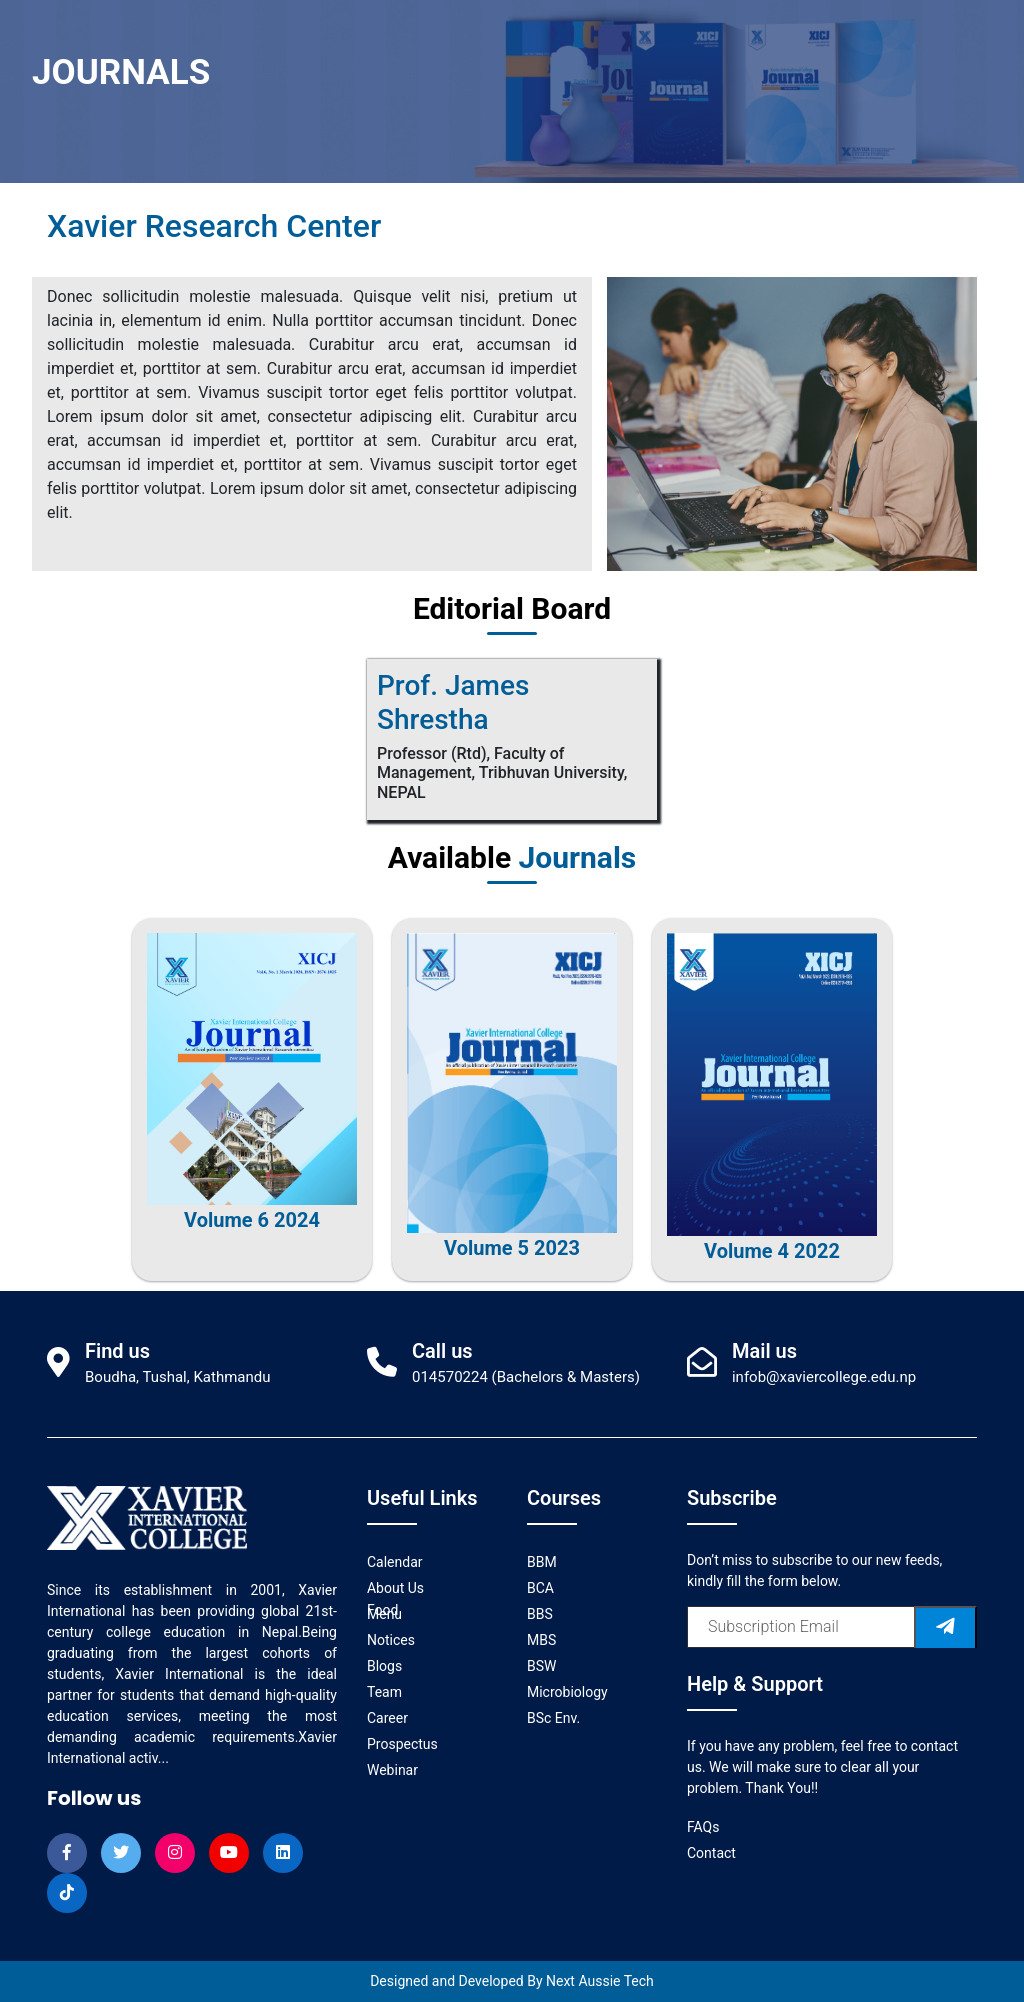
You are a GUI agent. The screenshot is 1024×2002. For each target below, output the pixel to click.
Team (384, 1692)
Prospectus (402, 1744)
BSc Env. (553, 1718)
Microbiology (567, 1692)
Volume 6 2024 (252, 1220)
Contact (711, 1853)
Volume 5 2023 (512, 1248)
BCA (540, 1588)
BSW (541, 1666)
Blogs (384, 1666)
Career (387, 1718)
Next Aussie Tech (600, 1981)
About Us (395, 1588)
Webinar (392, 1770)
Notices (391, 1640)
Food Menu (384, 1612)
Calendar (395, 1562)
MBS (541, 1640)
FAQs (703, 1827)
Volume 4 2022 (772, 1251)
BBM (542, 1562)
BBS (540, 1614)
